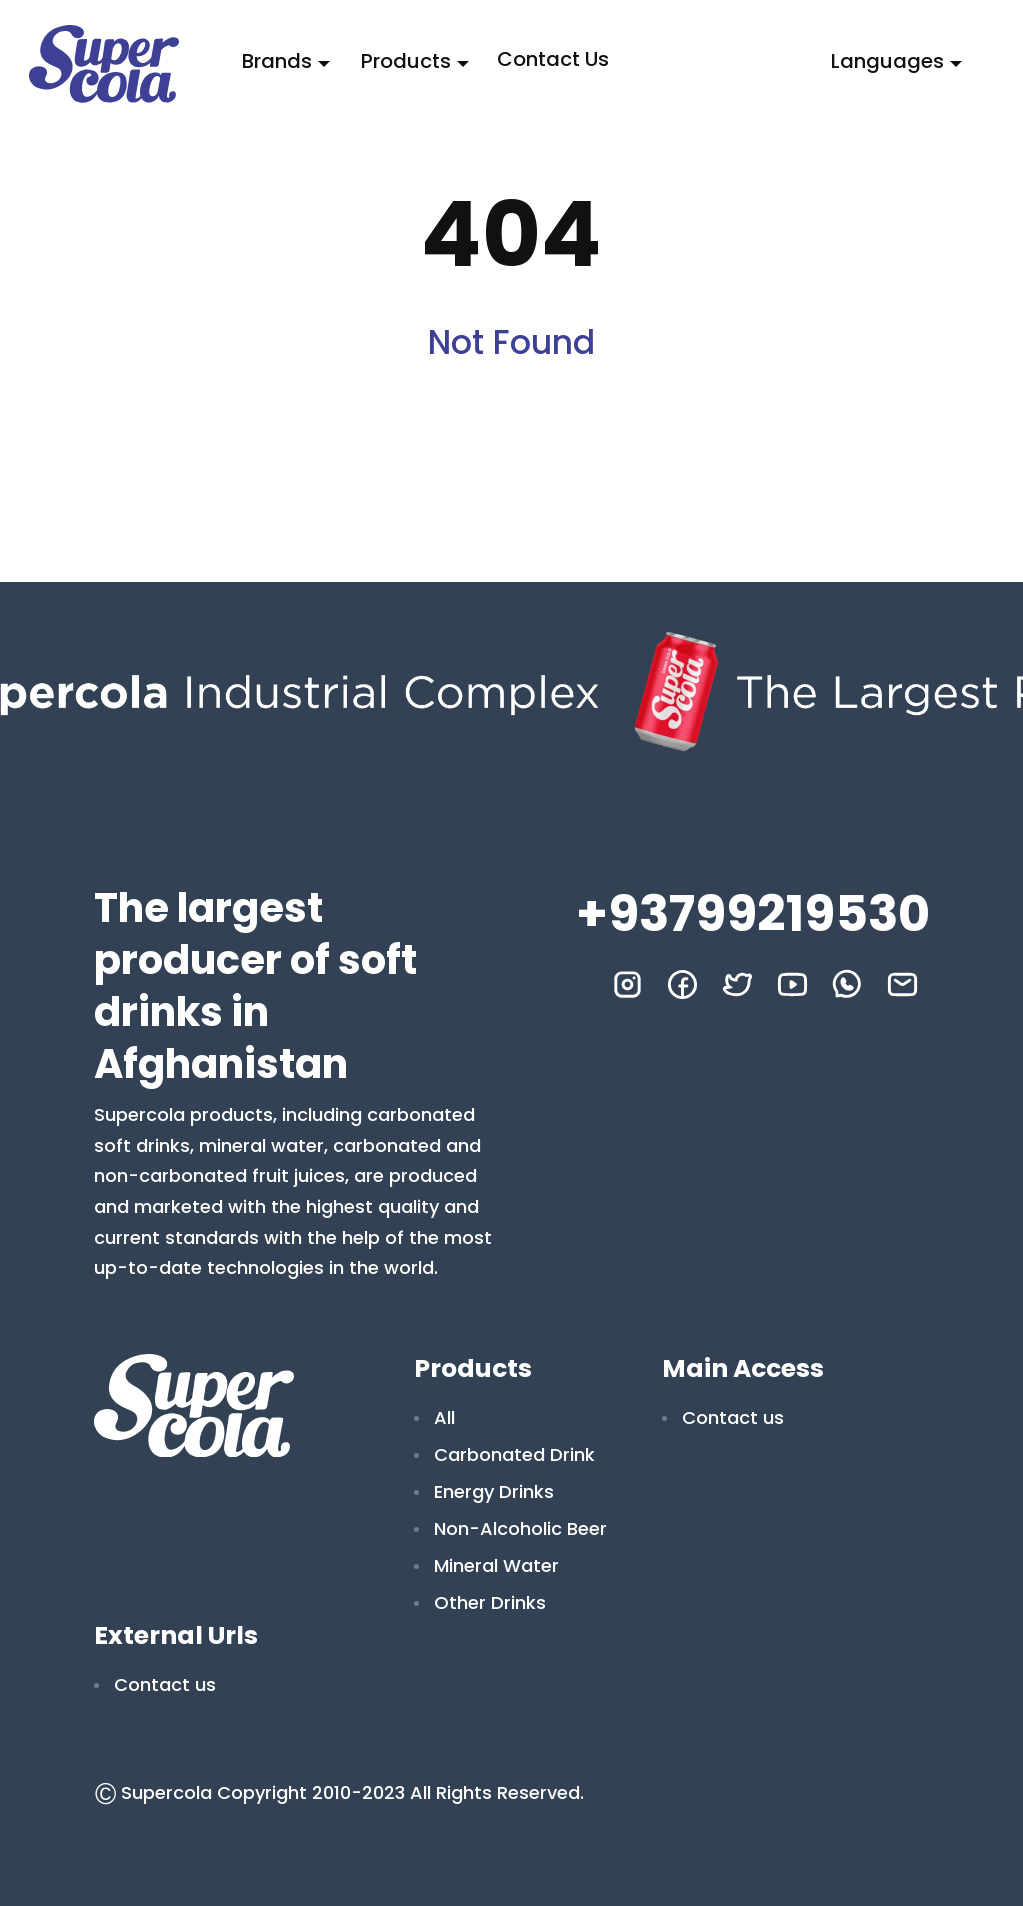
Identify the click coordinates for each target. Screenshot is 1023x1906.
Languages (887, 61)
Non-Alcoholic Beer (520, 1528)
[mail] (902, 984)
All (444, 1417)
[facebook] (682, 984)
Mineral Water (496, 1565)
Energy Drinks (494, 1491)
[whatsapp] (847, 984)
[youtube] (792, 984)
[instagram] (627, 984)
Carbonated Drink (514, 1454)
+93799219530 (753, 914)
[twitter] (737, 984)
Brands (277, 61)
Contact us (553, 59)
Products (406, 61)
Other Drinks (490, 1602)
